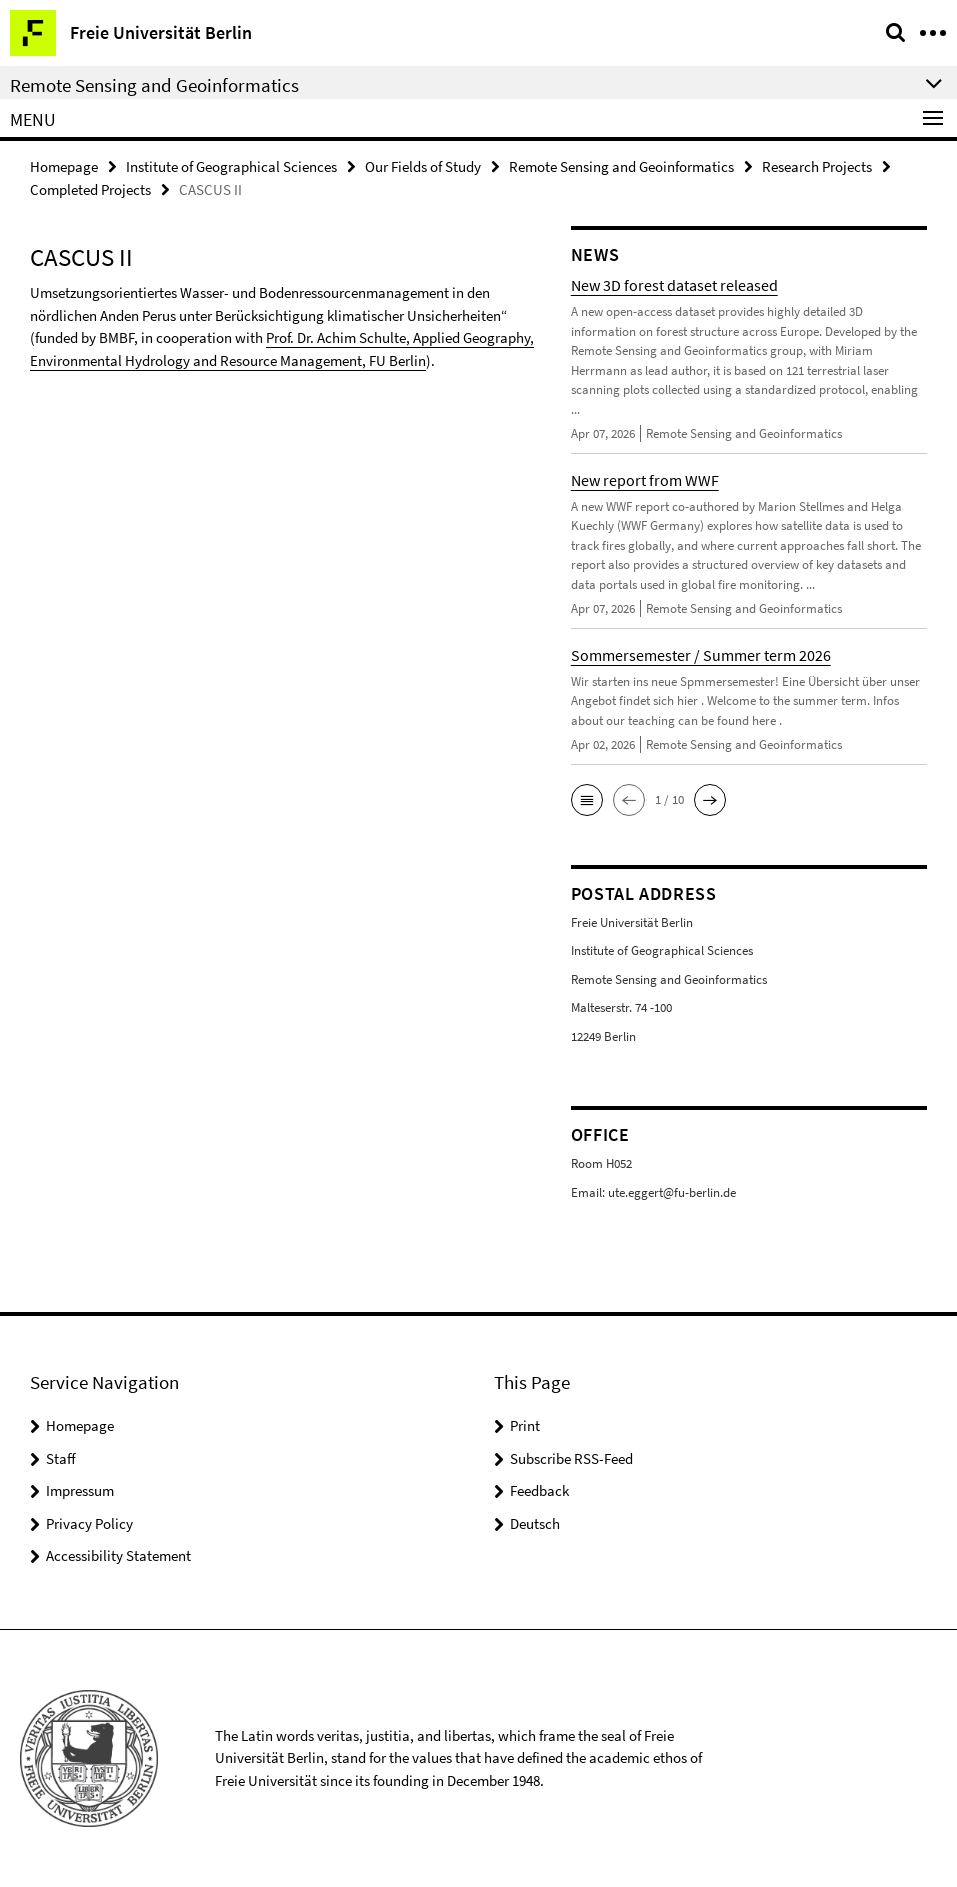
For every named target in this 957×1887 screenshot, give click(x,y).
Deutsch (535, 1523)
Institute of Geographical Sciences (231, 166)
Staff (61, 1458)
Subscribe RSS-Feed (571, 1458)
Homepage (64, 166)
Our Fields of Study (423, 166)
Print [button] (525, 1425)
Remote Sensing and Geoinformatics (621, 166)
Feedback (539, 1490)
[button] (587, 800)
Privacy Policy (89, 1523)
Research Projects (817, 166)
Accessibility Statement (118, 1555)
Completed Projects (90, 189)
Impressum (80, 1490)
